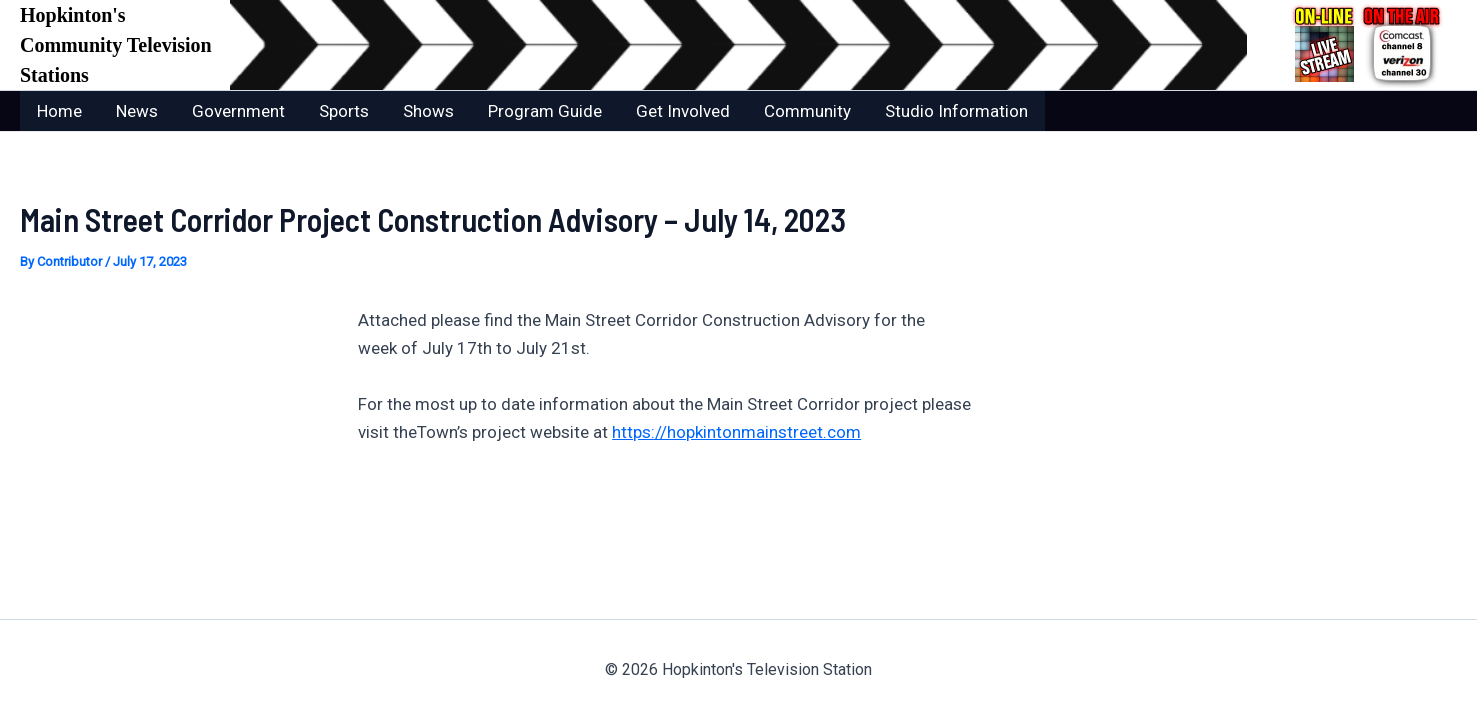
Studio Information (956, 111)
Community (807, 111)
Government (238, 111)
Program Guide (545, 111)
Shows (428, 111)
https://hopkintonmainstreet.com (736, 432)
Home (59, 111)
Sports (344, 111)
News (137, 111)
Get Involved (683, 111)
